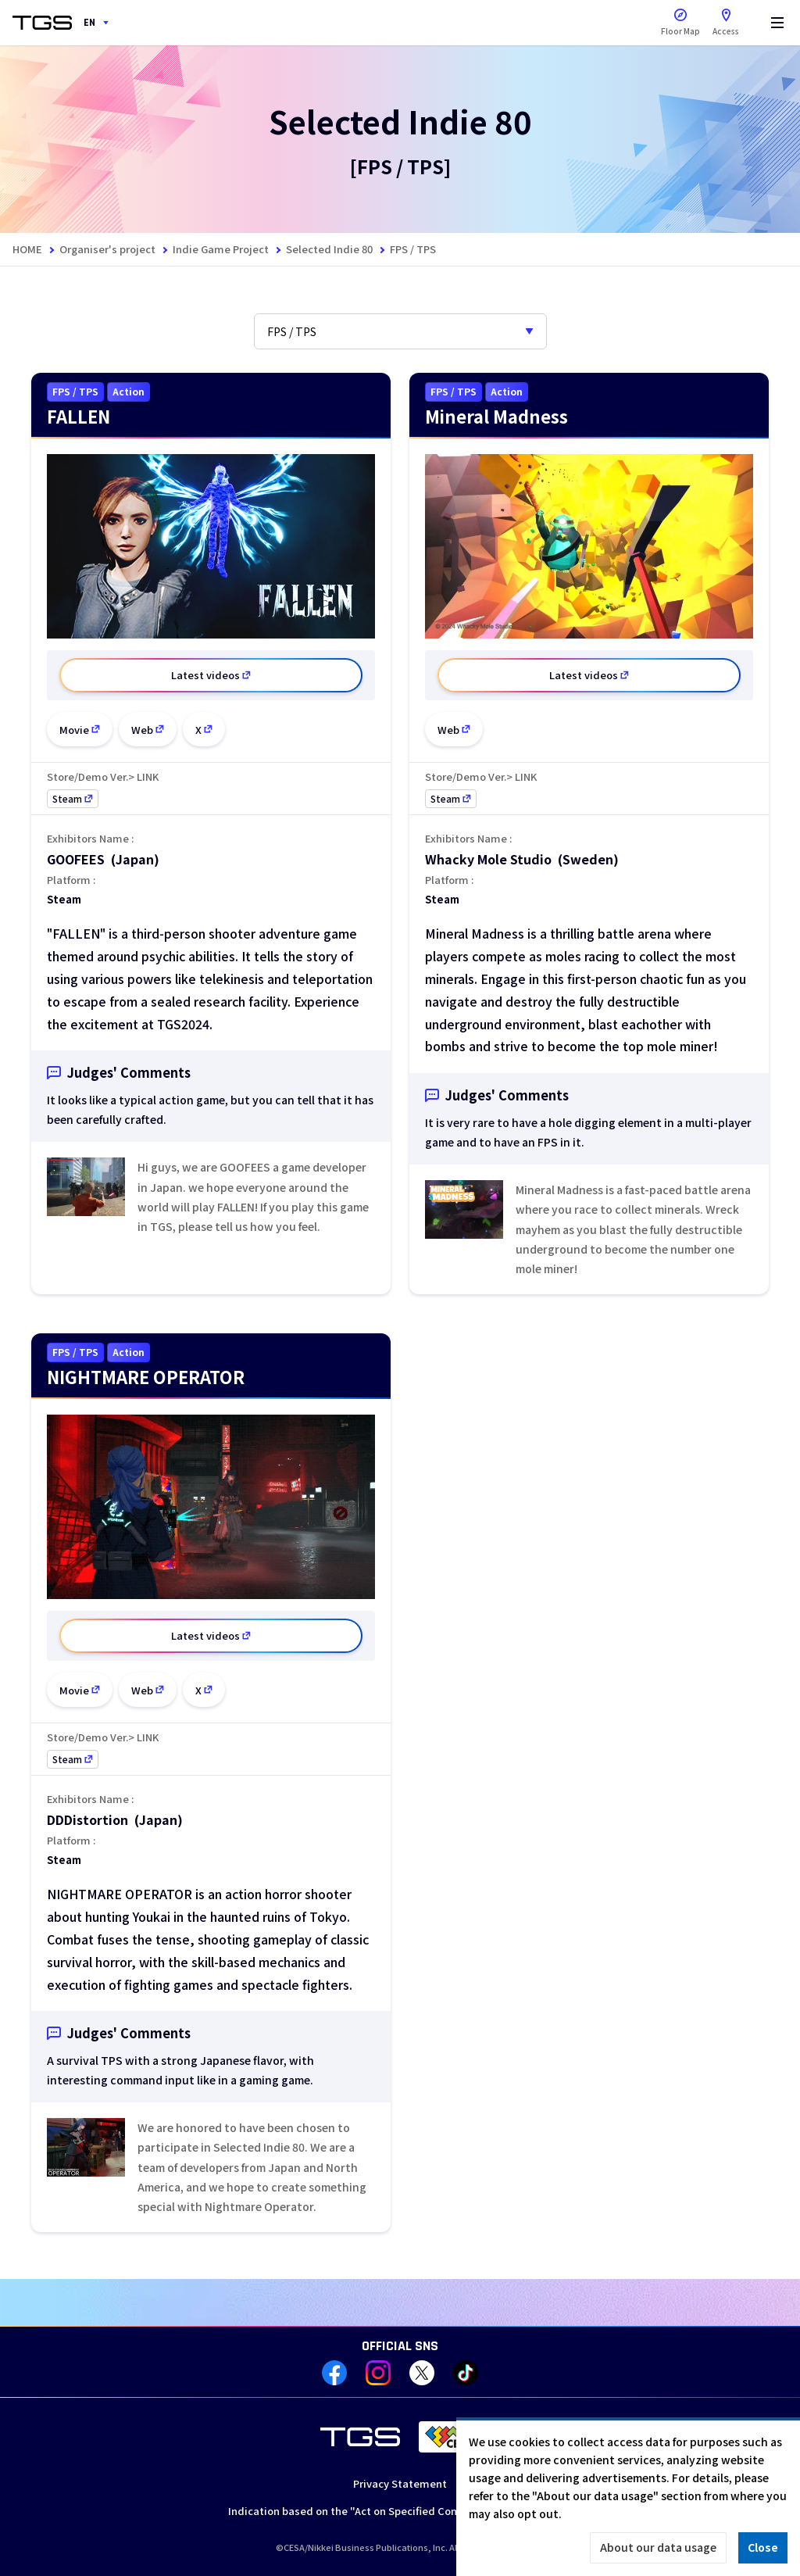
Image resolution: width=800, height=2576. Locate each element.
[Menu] (777, 22)
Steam (75, 798)
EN (89, 23)
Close (763, 2547)
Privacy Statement (400, 2483)
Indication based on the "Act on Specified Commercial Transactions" (400, 2510)
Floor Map (680, 31)
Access (725, 18)
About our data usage (658, 2547)
